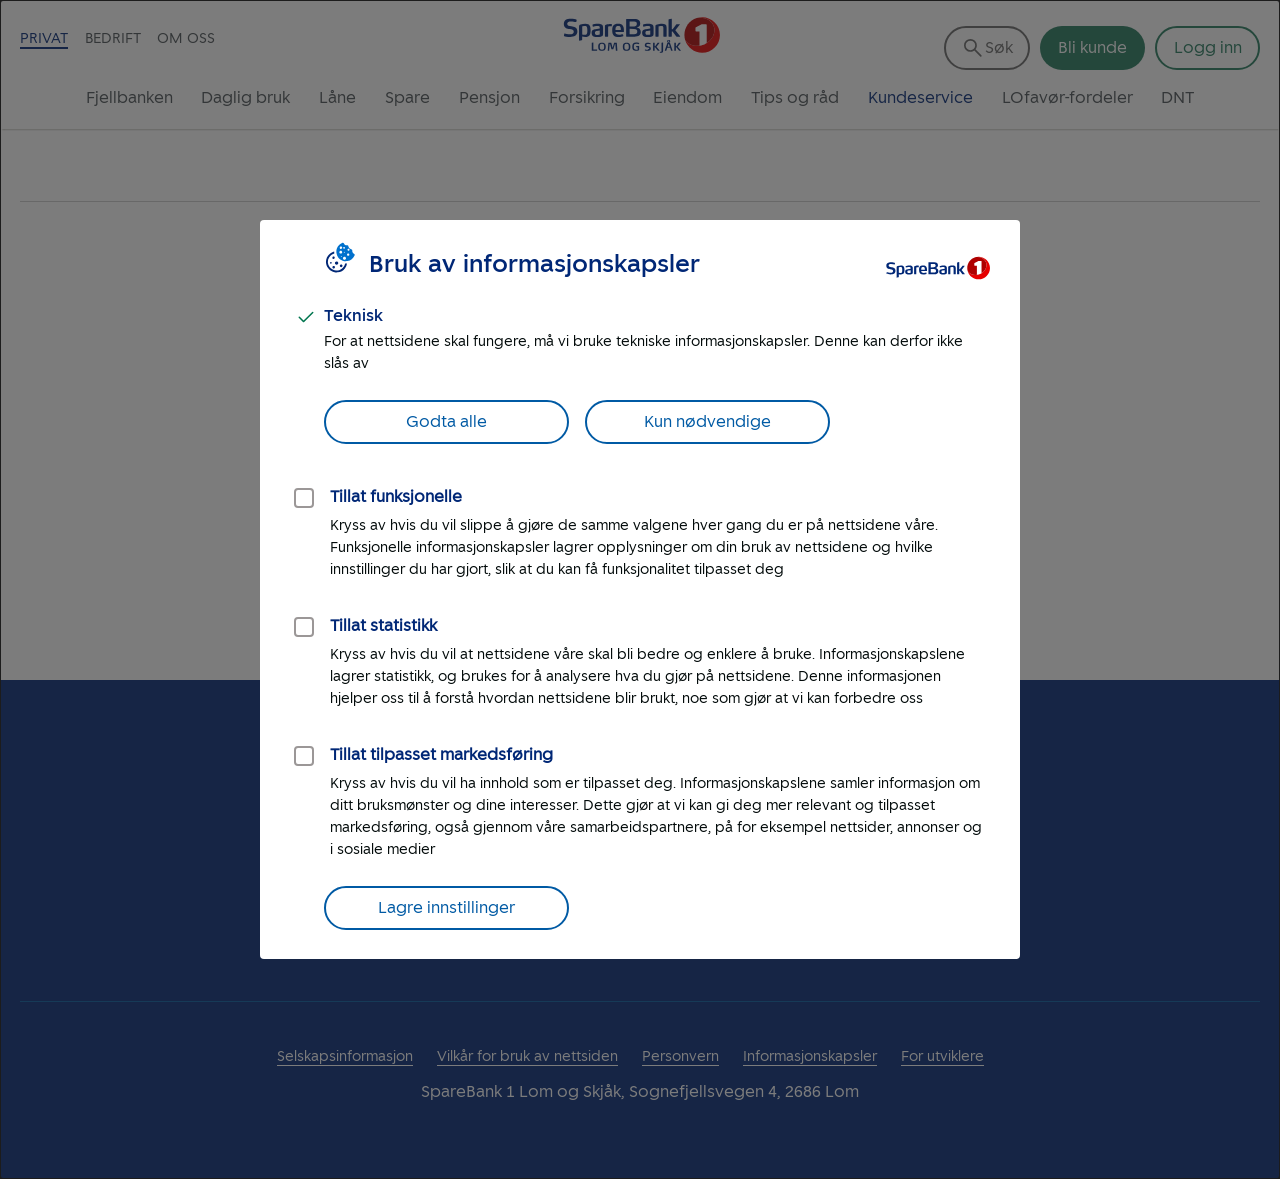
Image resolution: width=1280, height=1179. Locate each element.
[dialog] (640, 589)
